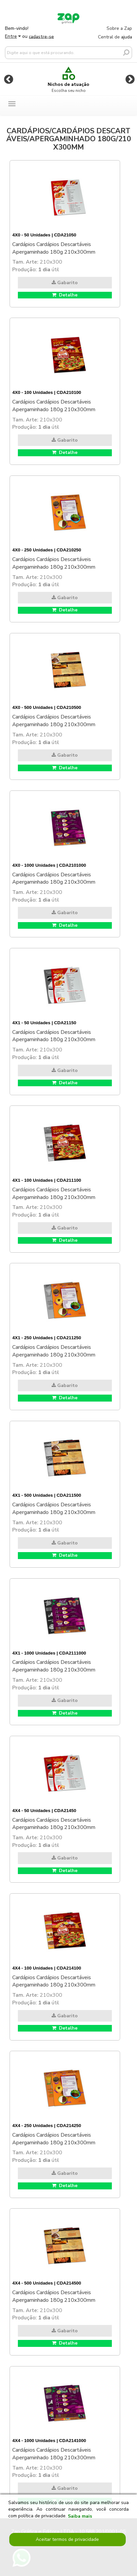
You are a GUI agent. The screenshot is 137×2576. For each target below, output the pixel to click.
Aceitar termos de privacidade (67, 2539)
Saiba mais (80, 2516)
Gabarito (65, 283)
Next (130, 79)
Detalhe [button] (64, 295)
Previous (8, 79)
